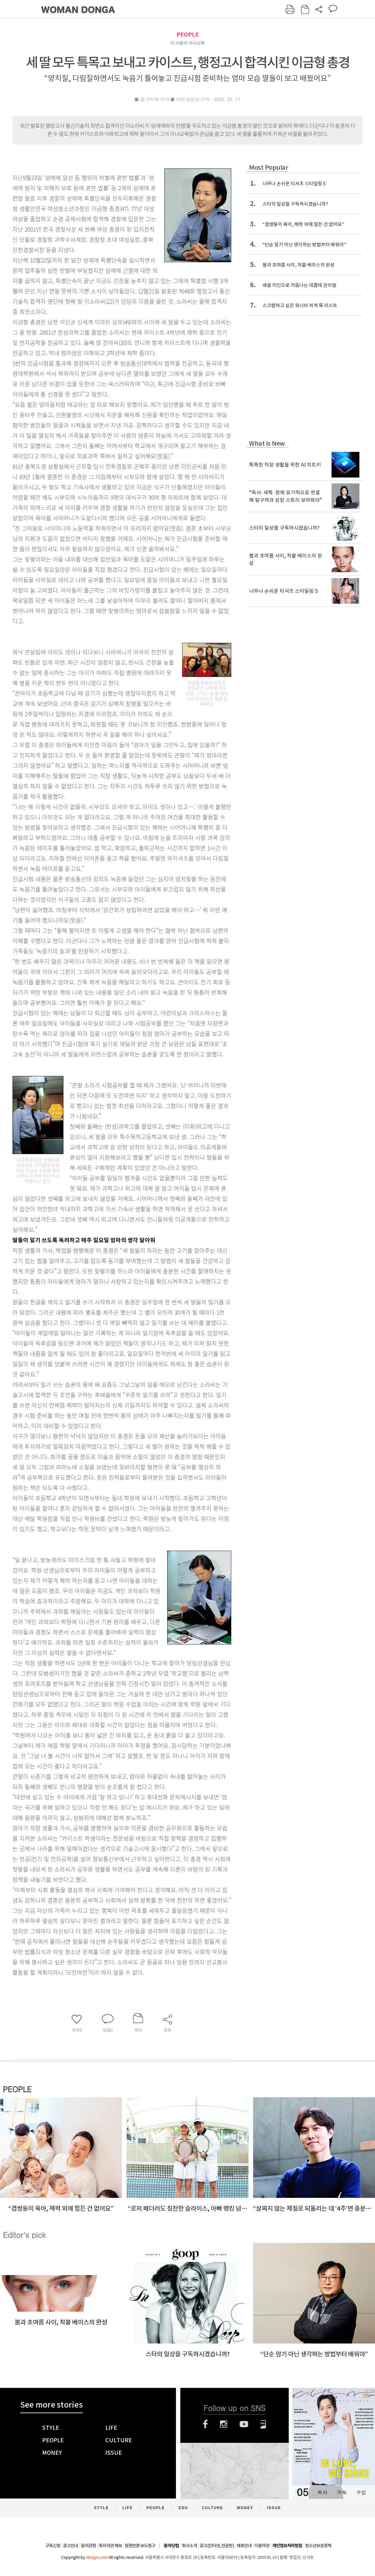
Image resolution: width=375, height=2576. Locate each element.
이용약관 (261, 2545)
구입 (361, 2492)
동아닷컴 (171, 2545)
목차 (322, 2492)
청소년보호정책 (318, 2545)
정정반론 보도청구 (140, 2545)
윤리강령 (88, 2545)
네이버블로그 (263, 2424)
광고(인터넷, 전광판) (217, 2545)
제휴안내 (244, 2545)
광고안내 (70, 2545)
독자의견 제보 (110, 2545)
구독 (342, 2492)
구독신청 (52, 2545)
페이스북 (205, 2424)
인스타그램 (223, 2424)
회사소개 (189, 2545)
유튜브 (244, 2424)
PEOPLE (188, 34)
